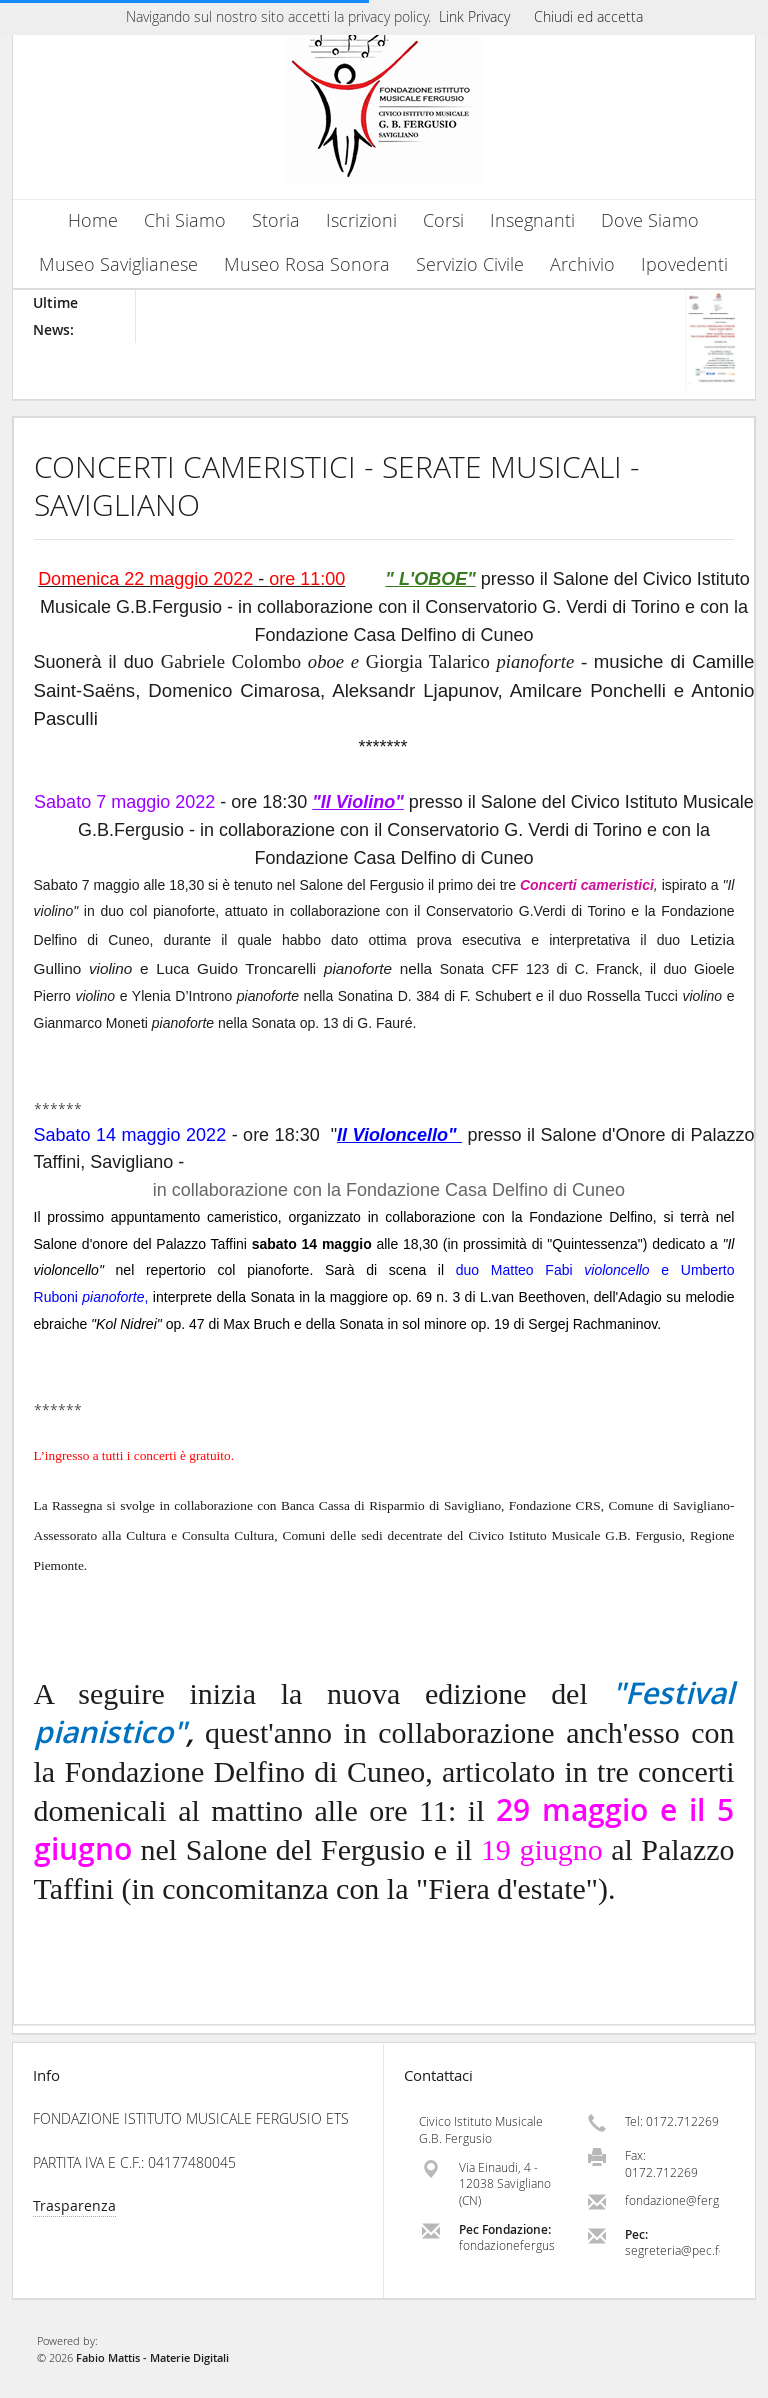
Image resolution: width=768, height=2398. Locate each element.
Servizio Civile (470, 264)
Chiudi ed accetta (588, 16)
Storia (276, 220)
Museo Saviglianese (118, 264)
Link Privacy (474, 16)
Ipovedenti (684, 264)
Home (93, 220)
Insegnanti (532, 220)
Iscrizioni (361, 220)
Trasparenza (74, 2205)
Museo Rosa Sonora (307, 264)
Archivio (582, 264)
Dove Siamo (650, 220)
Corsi (443, 220)
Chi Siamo (185, 220)
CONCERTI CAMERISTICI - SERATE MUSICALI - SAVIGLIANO (337, 486)
